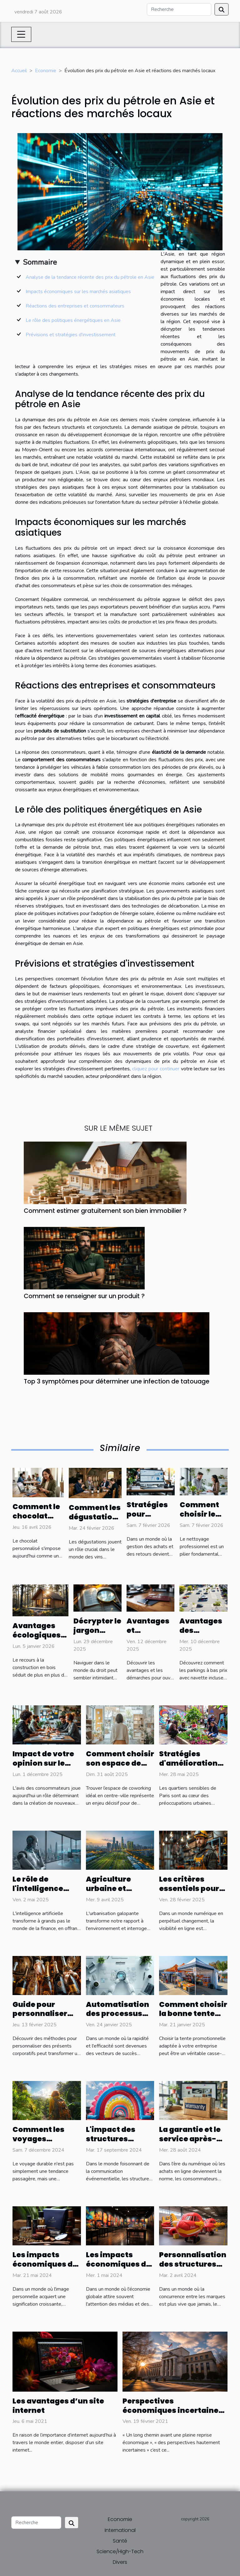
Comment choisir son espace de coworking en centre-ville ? (120, 1768)
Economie (45, 70)
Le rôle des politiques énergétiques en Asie (73, 320)
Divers (120, 2562)
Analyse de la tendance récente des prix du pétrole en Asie (90, 277)
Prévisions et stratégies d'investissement (71, 334)
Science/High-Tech (120, 2551)
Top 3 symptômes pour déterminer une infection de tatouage (116, 1381)
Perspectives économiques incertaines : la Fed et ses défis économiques (174, 2415)
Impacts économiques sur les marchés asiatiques (78, 291)
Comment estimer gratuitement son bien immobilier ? (105, 1211)
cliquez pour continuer (155, 1068)
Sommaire (40, 262)
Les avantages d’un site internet (58, 2405)
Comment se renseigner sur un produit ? (84, 1296)
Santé (120, 2540)
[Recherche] (179, 9)
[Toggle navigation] (21, 34)
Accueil (19, 70)
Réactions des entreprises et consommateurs (75, 306)
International (120, 2530)
